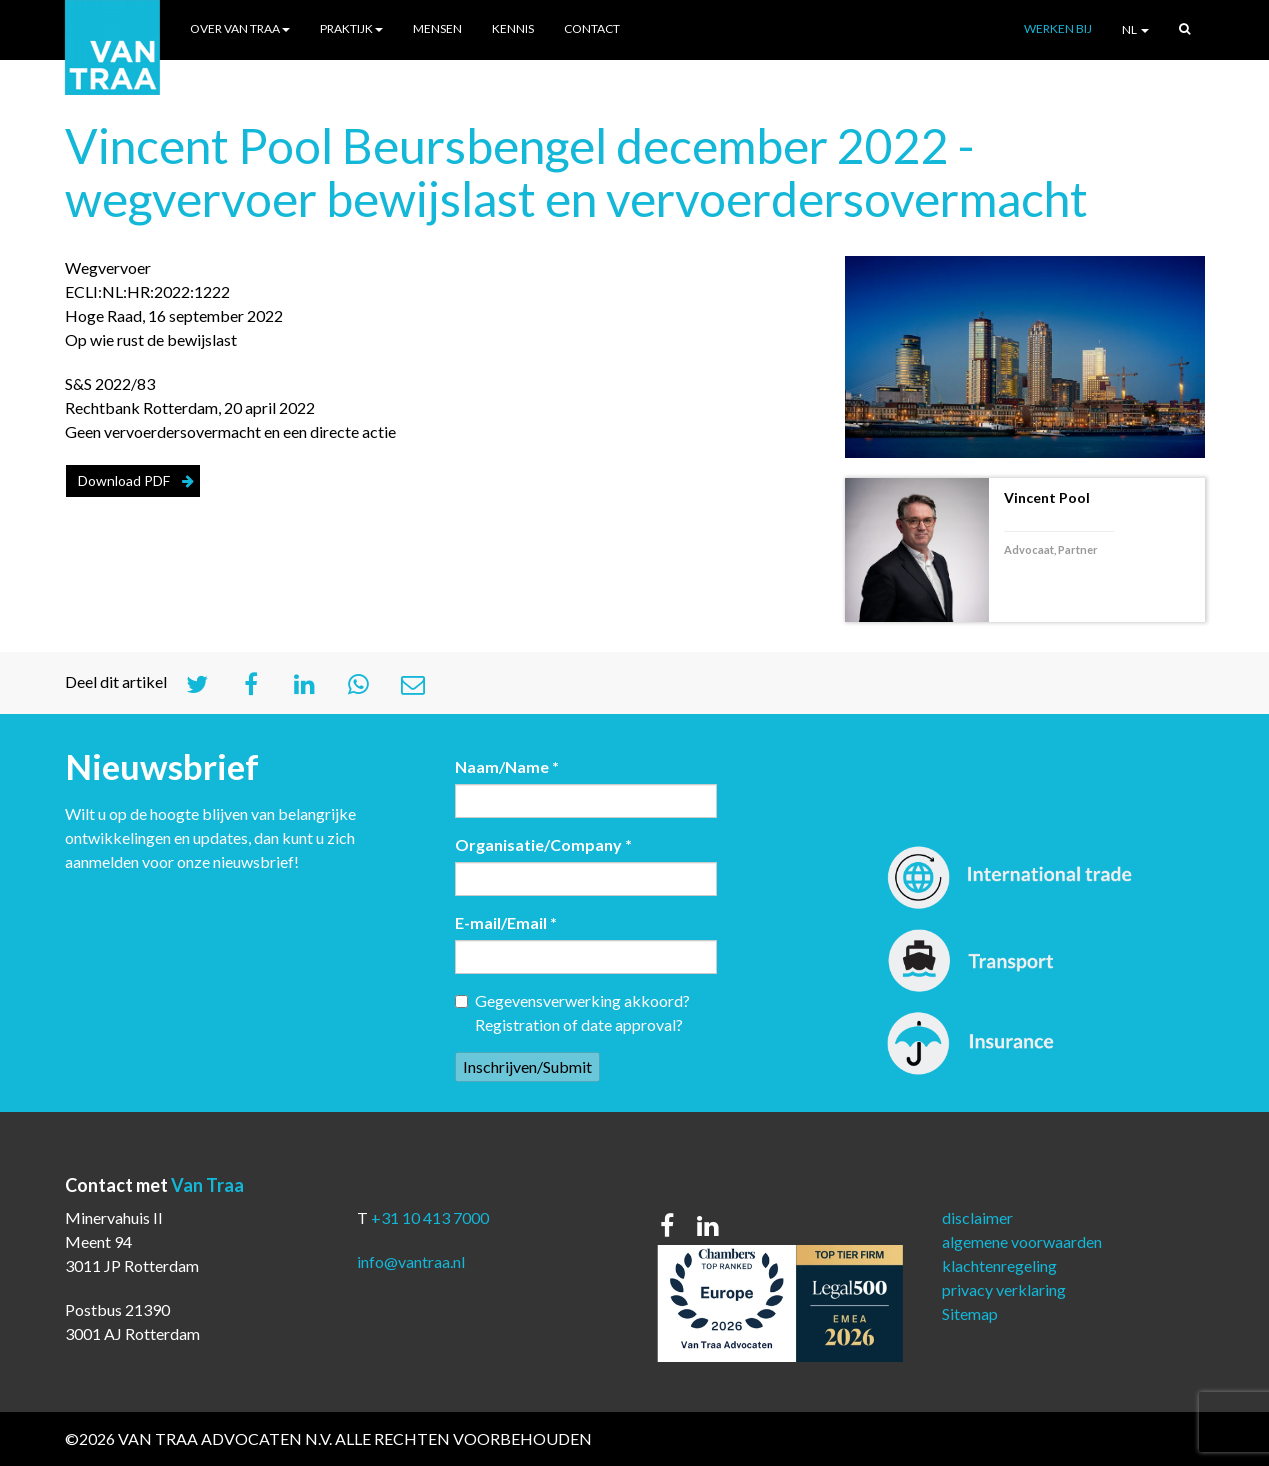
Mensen (437, 28)
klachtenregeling (999, 1265)
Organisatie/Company (543, 844)
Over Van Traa (240, 28)
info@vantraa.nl (411, 1261)
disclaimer (977, 1217)
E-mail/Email (506, 922)
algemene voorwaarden (1022, 1241)
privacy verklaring (1004, 1289)
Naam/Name (507, 766)
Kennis (513, 28)
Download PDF (124, 480)
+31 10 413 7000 (430, 1217)
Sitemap (970, 1313)
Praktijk (351, 28)
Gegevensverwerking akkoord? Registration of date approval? (572, 1012)
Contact (592, 28)
